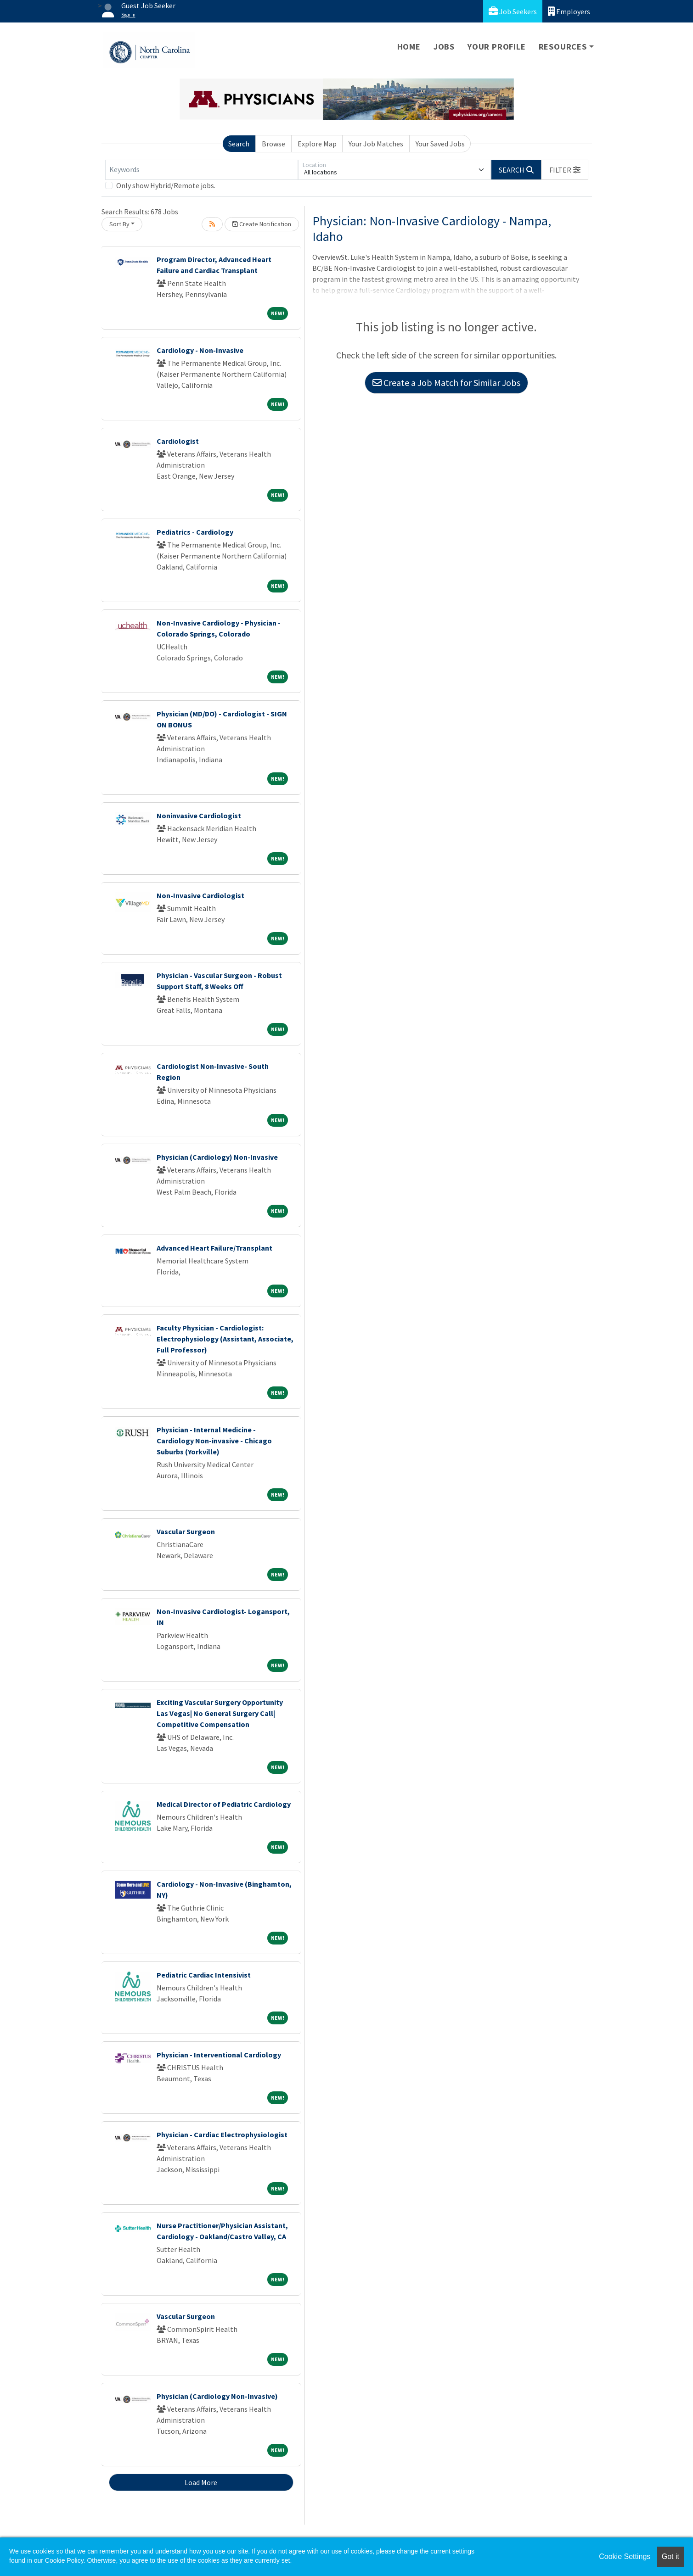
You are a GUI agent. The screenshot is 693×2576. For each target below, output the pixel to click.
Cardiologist (178, 441)
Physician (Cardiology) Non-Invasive (217, 1157)
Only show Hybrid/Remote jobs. (165, 185)
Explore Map (317, 143)
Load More (201, 2482)
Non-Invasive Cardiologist (200, 895)
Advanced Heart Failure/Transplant (214, 1247)
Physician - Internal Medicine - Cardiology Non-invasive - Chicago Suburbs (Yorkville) (214, 1440)
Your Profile (497, 46)
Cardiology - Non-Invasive (200, 350)
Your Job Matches (376, 143)
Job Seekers (513, 11)
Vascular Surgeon (186, 1531)
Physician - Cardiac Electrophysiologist (222, 2134)
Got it (670, 2556)
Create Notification (261, 224)
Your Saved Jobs (440, 143)
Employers (569, 11)
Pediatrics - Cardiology (195, 531)
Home (409, 46)
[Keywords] (201, 170)
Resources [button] (563, 46)
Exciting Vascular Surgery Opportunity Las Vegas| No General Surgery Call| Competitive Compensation (220, 1713)
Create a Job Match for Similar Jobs (446, 382)
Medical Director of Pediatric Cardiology (224, 1804)
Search (238, 143)
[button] (564, 170)
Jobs (444, 46)
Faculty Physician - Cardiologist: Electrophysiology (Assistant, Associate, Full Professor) (225, 1338)
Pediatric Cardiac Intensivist (204, 1974)
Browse (273, 143)
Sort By (119, 224)
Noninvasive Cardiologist (199, 815)
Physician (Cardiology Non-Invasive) (217, 2396)
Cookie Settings (624, 2556)
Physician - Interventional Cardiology (219, 2054)
